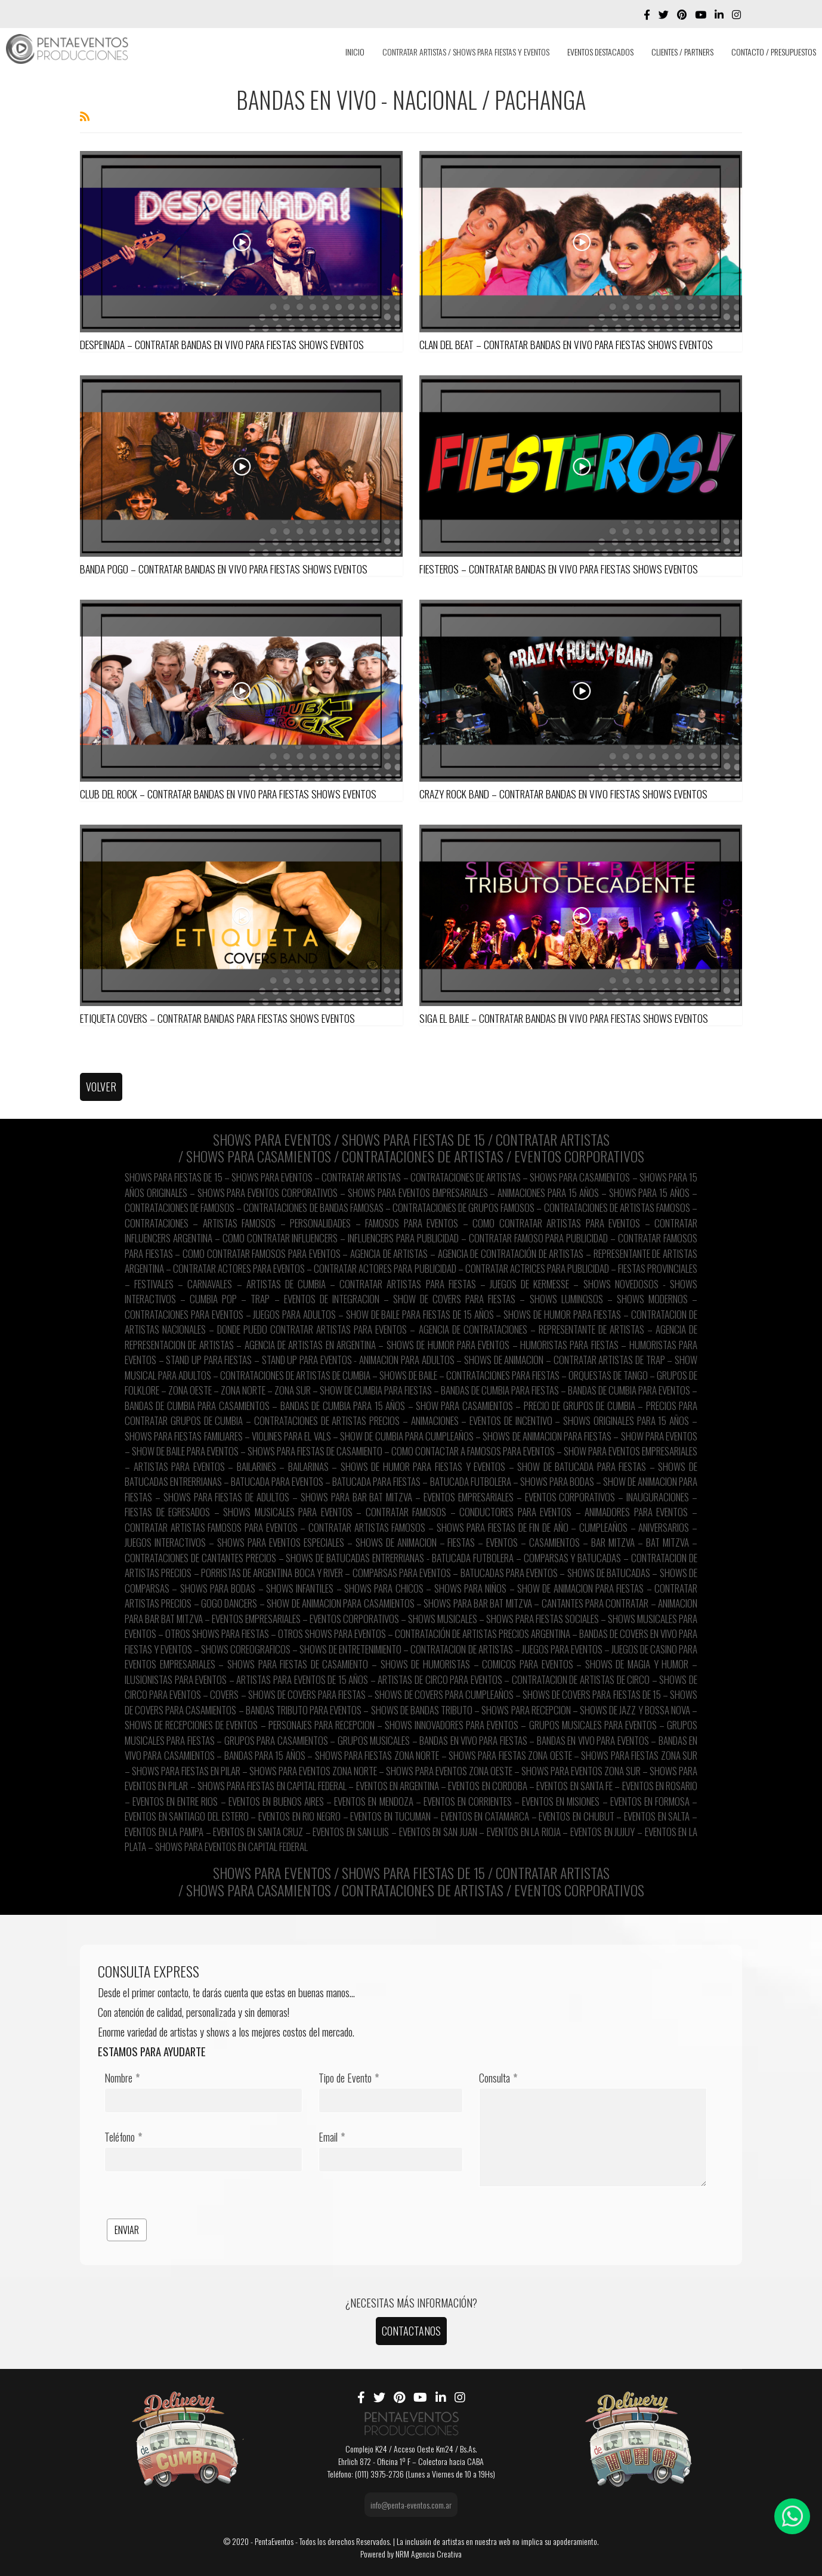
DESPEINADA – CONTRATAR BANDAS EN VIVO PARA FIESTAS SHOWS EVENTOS (222, 344)
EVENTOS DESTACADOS (600, 51)
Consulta (498, 2077)
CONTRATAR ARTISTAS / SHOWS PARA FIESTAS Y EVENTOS (465, 51)
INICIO (354, 51)
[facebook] (647, 14)
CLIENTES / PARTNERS (682, 51)
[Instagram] (736, 14)
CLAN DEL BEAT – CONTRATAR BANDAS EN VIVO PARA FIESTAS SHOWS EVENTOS (566, 344)
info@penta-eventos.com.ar (411, 2504)
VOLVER (101, 1086)
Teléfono (123, 2136)
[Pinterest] (682, 14)
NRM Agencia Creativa (428, 2553)
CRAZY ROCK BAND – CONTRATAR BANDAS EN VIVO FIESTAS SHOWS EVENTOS (563, 793)
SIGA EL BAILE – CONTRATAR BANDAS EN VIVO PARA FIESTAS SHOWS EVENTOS (563, 1018)
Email (332, 2136)
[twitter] (664, 14)
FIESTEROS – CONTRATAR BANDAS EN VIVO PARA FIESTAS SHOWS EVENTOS (558, 568)
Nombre (122, 2077)
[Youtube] (700, 14)
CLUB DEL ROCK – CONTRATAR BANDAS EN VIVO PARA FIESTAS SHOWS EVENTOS (228, 793)
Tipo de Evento (349, 2077)
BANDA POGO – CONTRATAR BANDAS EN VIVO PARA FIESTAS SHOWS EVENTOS (223, 568)
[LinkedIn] (719, 14)
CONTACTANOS (411, 2331)
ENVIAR (127, 2230)
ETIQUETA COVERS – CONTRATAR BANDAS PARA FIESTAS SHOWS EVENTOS (217, 1018)
